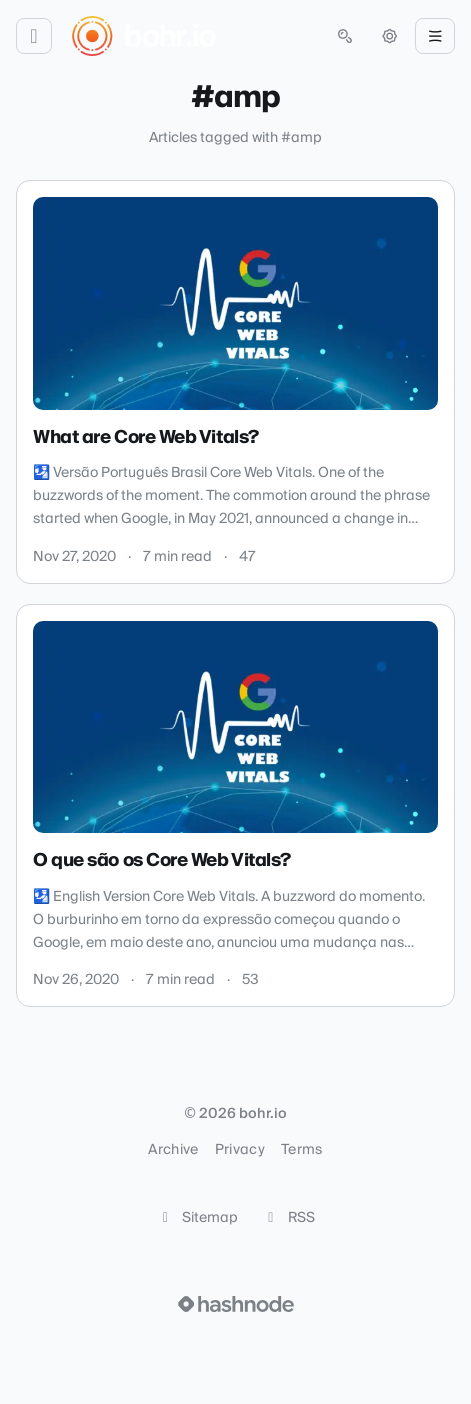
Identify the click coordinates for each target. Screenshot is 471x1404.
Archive (173, 1150)
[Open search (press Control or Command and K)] (345, 36)
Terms (302, 1150)
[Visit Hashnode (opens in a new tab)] (236, 1304)
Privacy (240, 1150)
